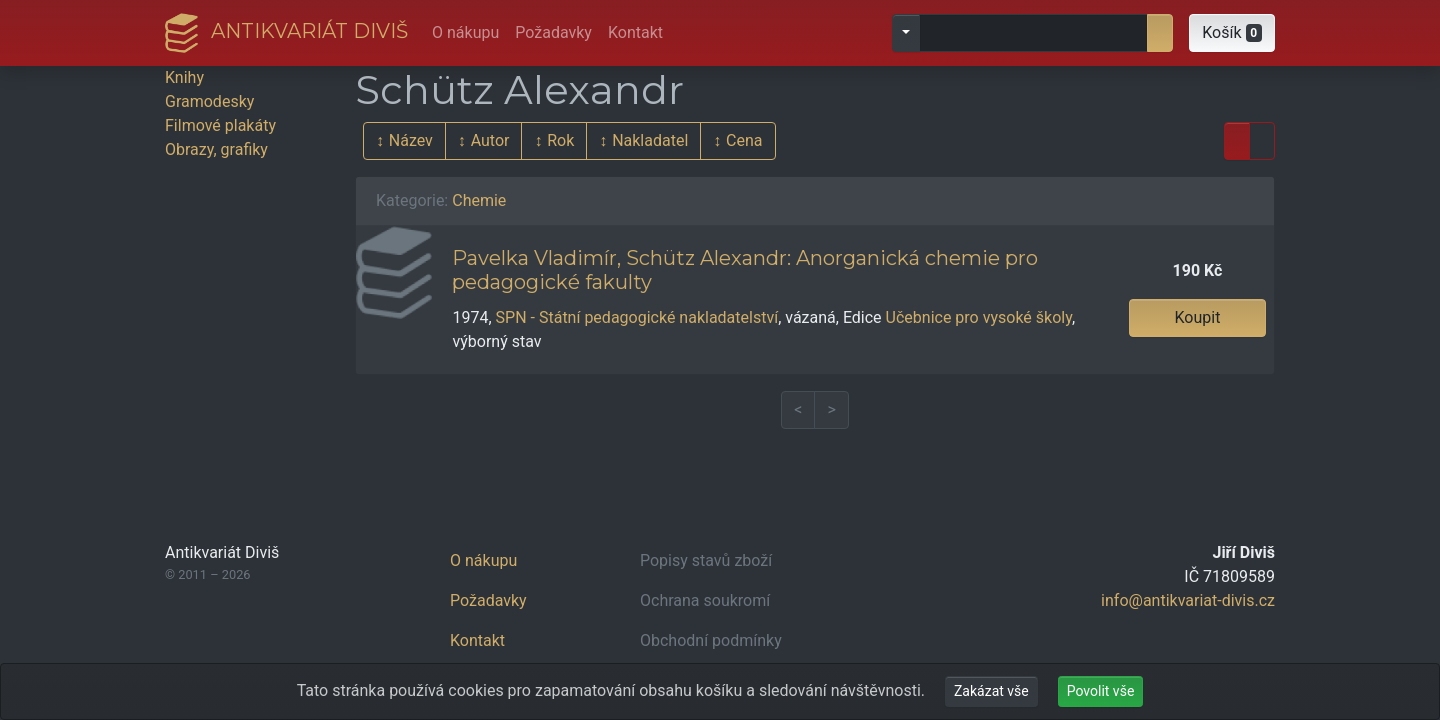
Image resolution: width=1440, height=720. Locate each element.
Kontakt (635, 32)
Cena (744, 140)
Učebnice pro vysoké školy (979, 317)
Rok (560, 140)
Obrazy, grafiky (216, 149)
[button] (1232, 33)
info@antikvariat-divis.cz (1188, 600)
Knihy (184, 77)
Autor (490, 140)
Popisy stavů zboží (706, 560)
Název (411, 140)
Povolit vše (1101, 691)
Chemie (479, 200)
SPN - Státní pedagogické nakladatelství (637, 317)
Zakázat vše (991, 691)
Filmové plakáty (220, 125)
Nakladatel (650, 140)
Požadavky (553, 32)
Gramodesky (209, 101)
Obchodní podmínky (711, 640)
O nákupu (465, 32)
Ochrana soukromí (705, 600)
